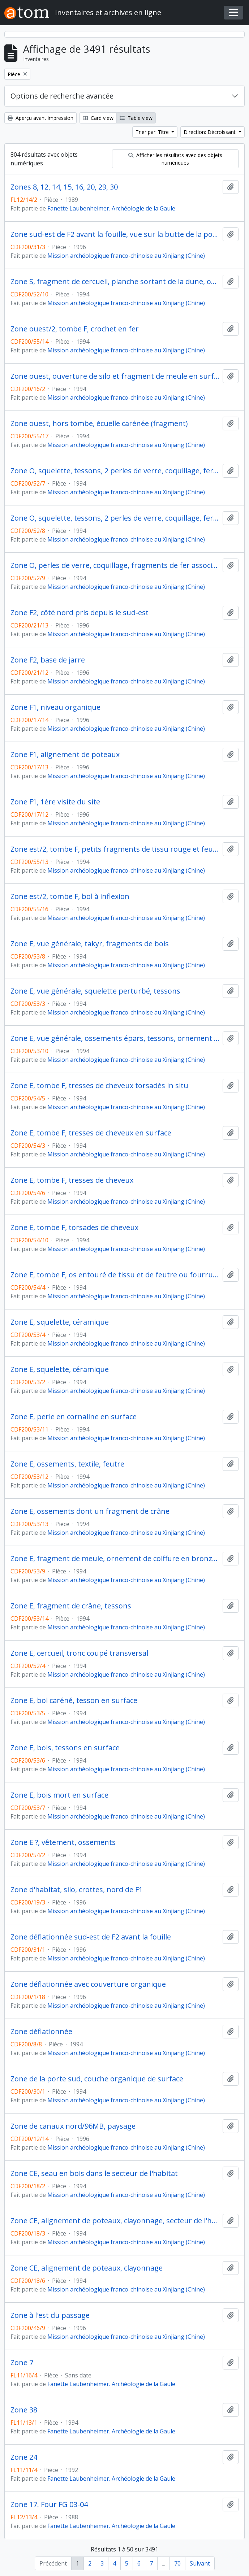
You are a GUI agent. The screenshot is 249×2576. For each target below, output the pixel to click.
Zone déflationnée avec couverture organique (88, 1984)
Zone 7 (21, 2362)
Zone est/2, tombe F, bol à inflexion (69, 896)
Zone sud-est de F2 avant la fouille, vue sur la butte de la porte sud (115, 234)
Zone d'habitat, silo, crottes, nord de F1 (76, 1889)
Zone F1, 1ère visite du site (55, 802)
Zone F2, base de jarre (47, 660)
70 (177, 2563)
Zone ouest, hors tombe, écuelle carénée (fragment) (99, 423)
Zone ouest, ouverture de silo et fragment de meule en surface (115, 376)
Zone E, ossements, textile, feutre (67, 1464)
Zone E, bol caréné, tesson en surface (73, 1700)
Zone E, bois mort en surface (59, 1795)
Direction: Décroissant (210, 132)
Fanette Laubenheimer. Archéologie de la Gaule (111, 208)
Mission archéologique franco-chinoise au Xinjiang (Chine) (126, 256)
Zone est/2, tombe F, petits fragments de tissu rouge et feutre (115, 849)
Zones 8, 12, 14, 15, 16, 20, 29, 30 (64, 187)
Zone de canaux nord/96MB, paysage (73, 2126)
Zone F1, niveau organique (55, 707)
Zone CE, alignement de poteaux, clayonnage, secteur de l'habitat (115, 2220)
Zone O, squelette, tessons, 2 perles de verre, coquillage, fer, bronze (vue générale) (115, 470)
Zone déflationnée (41, 2031)
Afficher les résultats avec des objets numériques (175, 159)
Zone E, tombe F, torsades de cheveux (74, 1227)
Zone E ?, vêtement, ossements (63, 1842)
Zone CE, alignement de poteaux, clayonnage (86, 2268)
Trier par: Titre (153, 132)
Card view (98, 117)
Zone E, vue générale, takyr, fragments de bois (89, 943)
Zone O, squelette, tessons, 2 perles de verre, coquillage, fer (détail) (115, 518)
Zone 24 (23, 2457)
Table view (136, 117)
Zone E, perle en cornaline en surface (73, 1416)
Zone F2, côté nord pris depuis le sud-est (79, 612)
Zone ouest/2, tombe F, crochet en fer (74, 329)
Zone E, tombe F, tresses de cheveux (71, 1180)
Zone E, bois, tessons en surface (65, 1747)
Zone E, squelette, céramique (59, 1322)
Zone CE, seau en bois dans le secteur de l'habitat (94, 2173)
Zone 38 (23, 2410)
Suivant (200, 2563)
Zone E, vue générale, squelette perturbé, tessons (95, 991)
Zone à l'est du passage (50, 2315)
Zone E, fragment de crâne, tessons (70, 1606)
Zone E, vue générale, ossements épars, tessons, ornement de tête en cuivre (115, 1038)
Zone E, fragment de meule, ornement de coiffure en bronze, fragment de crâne (115, 1558)
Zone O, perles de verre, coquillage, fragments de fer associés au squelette (115, 565)
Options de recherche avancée (61, 96)
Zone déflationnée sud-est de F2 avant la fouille (90, 1937)
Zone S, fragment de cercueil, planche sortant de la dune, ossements (115, 281)
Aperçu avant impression (40, 117)
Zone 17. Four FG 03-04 (49, 2504)
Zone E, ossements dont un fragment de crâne (89, 1511)
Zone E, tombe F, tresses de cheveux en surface (90, 1133)
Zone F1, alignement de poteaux (65, 754)
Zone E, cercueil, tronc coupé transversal (79, 1653)
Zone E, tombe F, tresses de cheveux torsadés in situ (99, 1085)
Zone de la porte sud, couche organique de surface (96, 2079)
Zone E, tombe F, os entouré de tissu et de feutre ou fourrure (115, 1274)
